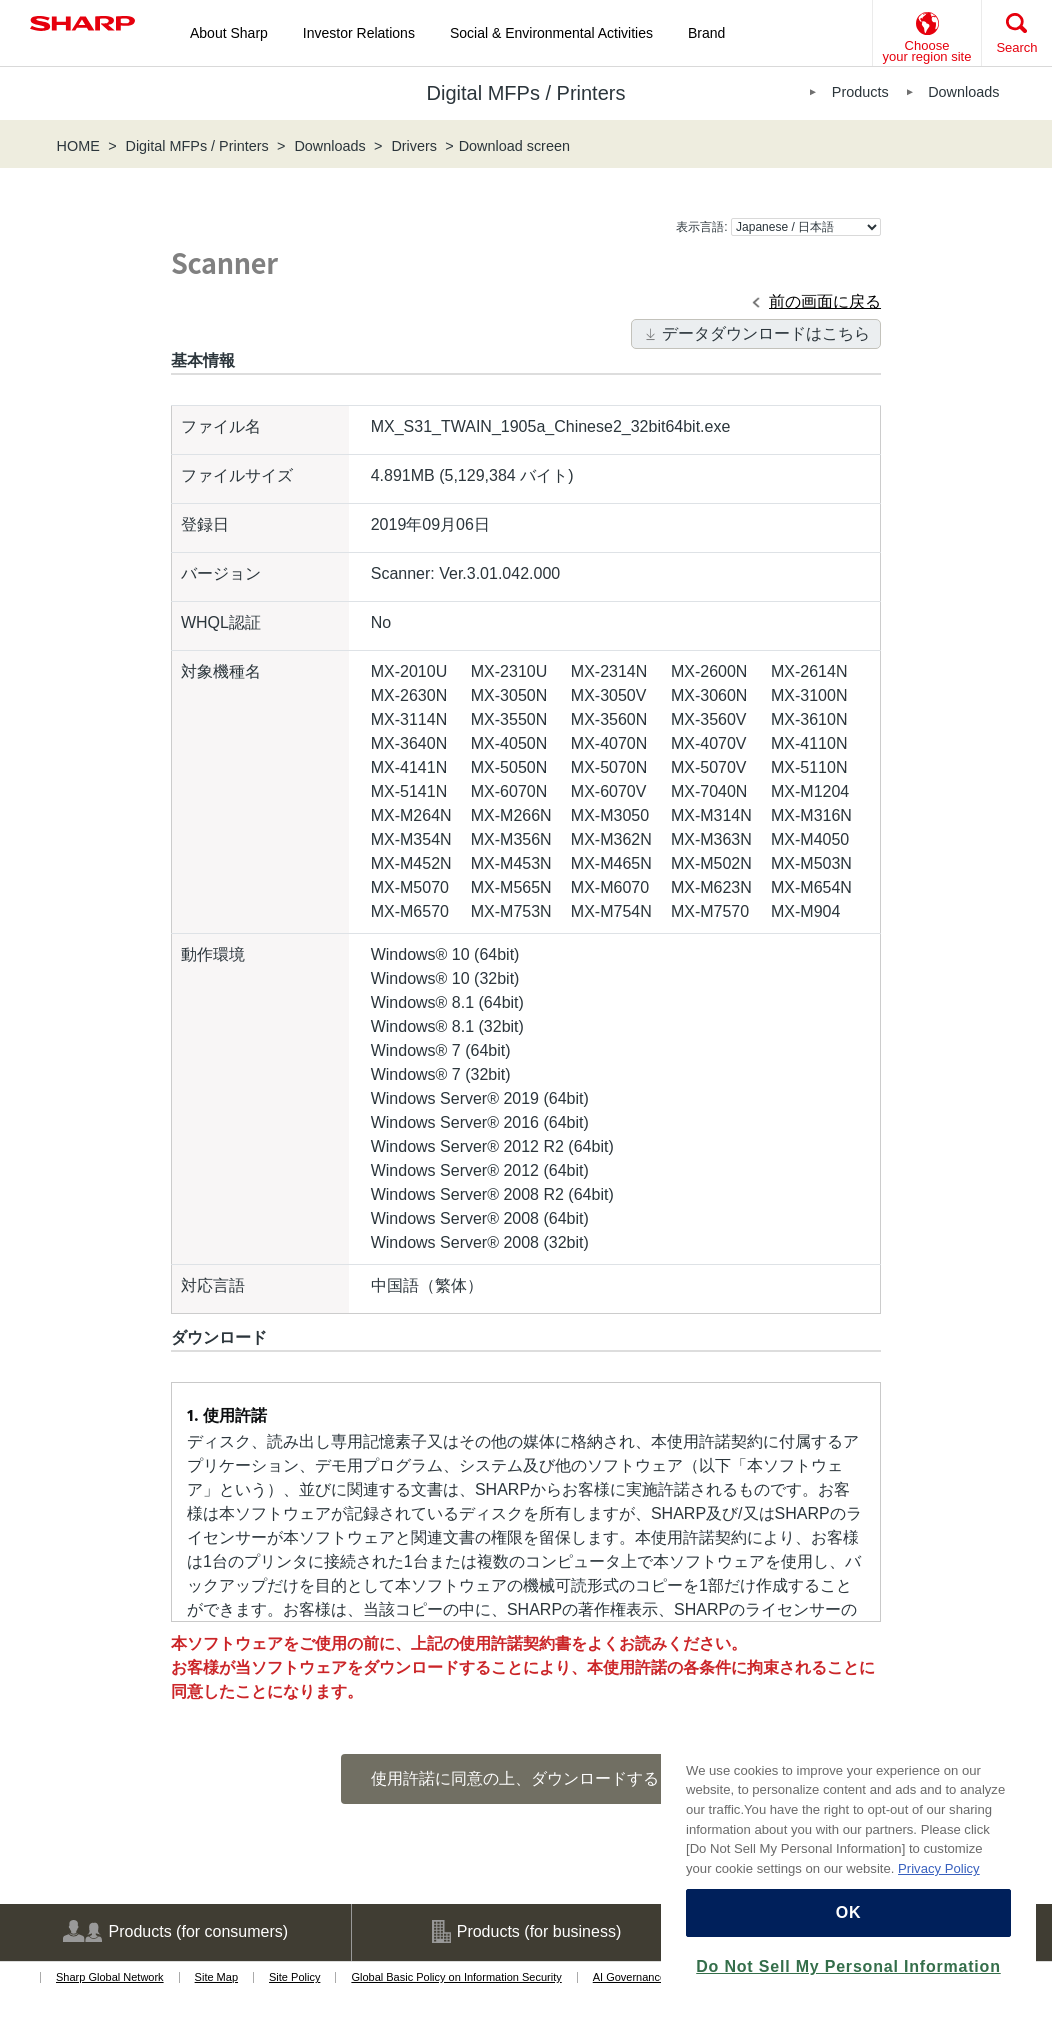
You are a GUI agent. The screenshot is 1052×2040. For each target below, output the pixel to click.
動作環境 (213, 954)
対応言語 (213, 1285)
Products (860, 92)
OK (849, 1912)
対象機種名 (221, 671)
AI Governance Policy (646, 1977)
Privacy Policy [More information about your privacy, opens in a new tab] (939, 1868)
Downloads (963, 92)
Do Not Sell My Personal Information (848, 1966)
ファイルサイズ (237, 475)
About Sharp (229, 33)
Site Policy (294, 1977)
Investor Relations (359, 33)
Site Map (216, 1977)
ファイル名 (221, 426)
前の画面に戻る (825, 301)
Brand (706, 33)
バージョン (221, 573)
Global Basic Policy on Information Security (456, 1977)
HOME (78, 146)
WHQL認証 (221, 622)
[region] (848, 1869)
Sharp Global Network (110, 1977)
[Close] (1011, 1741)
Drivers (414, 146)
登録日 (205, 524)
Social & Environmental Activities (551, 33)
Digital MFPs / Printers (197, 146)
